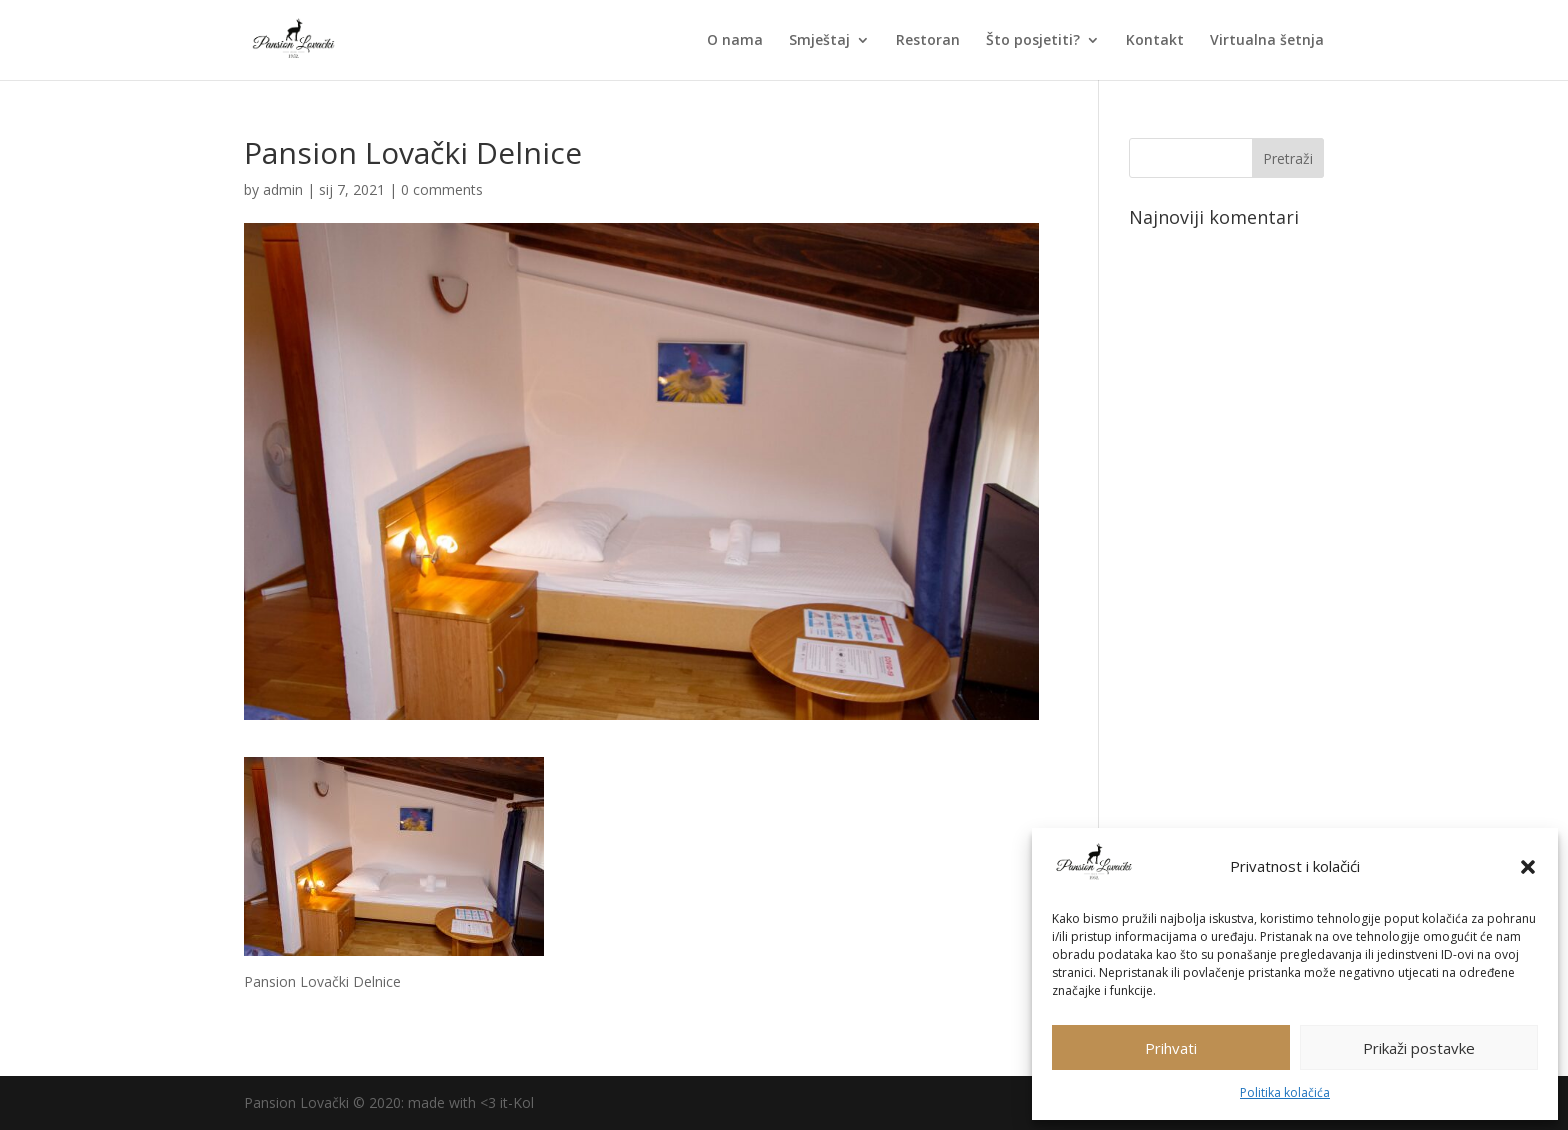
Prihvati (1171, 1048)
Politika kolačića (1285, 1092)
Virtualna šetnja (1267, 41)
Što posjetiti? (1033, 41)
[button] (1528, 867)
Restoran (928, 41)
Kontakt (1155, 41)
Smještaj (819, 41)
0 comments (442, 189)
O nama (735, 41)
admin (283, 189)
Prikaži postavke (1419, 1048)
